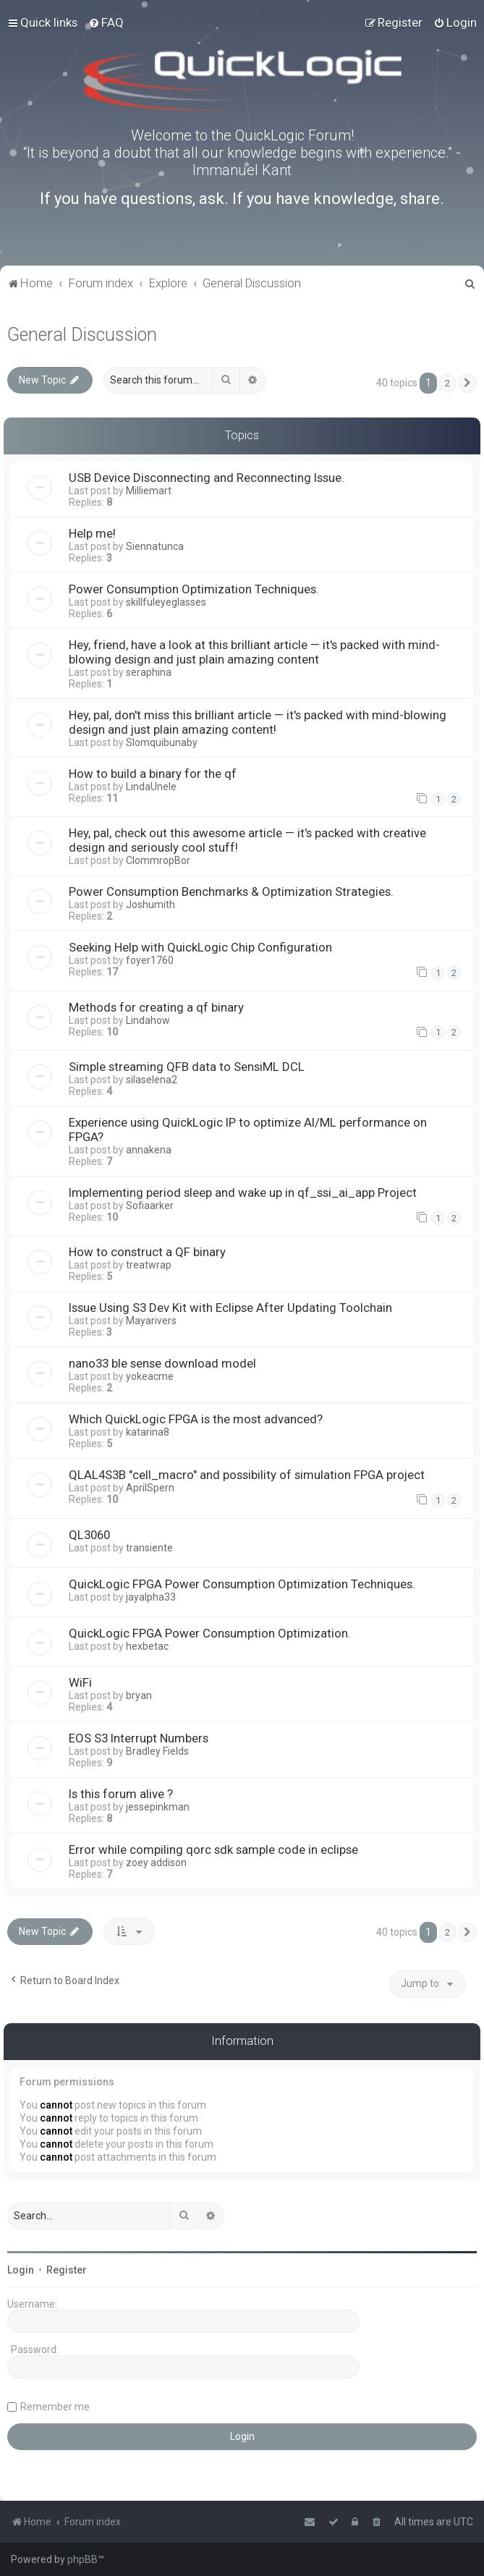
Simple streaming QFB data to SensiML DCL (187, 1066)
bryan (139, 1695)
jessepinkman (158, 1807)
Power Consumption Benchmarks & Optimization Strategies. (231, 891)
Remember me (55, 2406)
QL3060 (89, 1535)
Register (66, 2270)
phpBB (82, 2559)
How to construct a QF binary (147, 1252)
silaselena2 (151, 1079)
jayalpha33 (151, 1597)
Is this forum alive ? (121, 1794)
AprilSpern (150, 1488)
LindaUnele (151, 786)
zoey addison (156, 1862)
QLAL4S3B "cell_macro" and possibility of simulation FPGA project (247, 1474)
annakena (148, 1150)
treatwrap (148, 1265)
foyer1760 (150, 960)
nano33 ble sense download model (162, 1363)
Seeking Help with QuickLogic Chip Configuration (200, 947)
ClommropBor (158, 860)
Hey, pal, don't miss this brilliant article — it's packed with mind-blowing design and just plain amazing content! (257, 722)
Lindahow (148, 1020)
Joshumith (150, 904)
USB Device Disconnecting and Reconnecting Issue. (206, 477)
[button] (467, 383)
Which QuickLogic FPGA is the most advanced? (196, 1419)
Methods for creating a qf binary (156, 1007)
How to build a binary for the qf (153, 773)
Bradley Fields (157, 1751)
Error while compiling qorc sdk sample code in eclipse (213, 1849)
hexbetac (147, 1646)
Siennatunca (155, 546)
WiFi (80, 1682)
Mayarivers (151, 1320)
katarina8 (147, 1432)
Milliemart (148, 490)
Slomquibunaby (162, 742)
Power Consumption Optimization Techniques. (194, 589)
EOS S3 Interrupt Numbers (138, 1738)
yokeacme (150, 1376)
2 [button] (447, 383)
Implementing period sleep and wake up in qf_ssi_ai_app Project (243, 1192)
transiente (149, 1548)
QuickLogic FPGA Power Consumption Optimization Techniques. (242, 1584)
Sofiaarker (150, 1205)
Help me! (92, 533)
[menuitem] (106, 22)
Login (20, 2270)
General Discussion (82, 334)
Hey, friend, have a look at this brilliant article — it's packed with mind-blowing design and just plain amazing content (254, 651)
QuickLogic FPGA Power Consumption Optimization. (210, 1633)
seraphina (148, 672)
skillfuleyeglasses (166, 602)
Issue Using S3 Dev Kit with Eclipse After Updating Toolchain (230, 1307)
